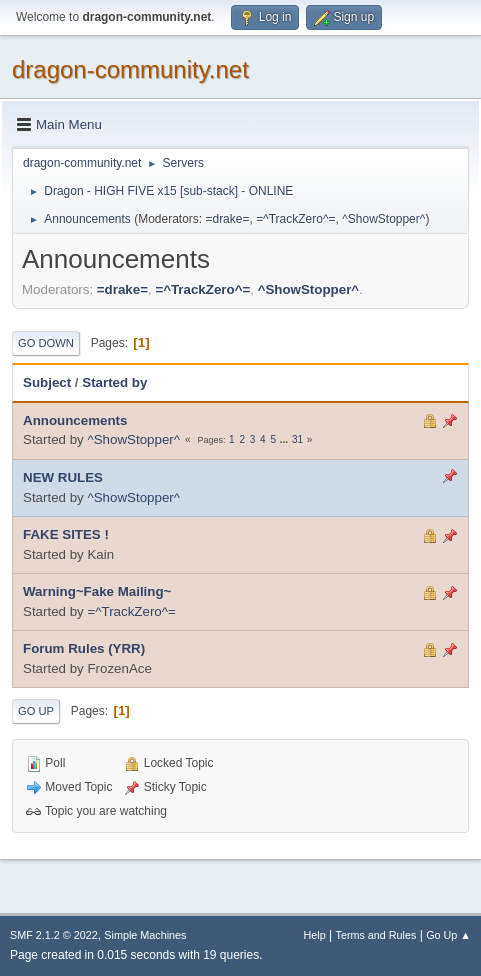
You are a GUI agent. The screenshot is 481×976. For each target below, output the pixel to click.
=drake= (227, 219)
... (285, 439)
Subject (47, 382)
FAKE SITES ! (66, 534)
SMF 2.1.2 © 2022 (54, 935)
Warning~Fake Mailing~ (97, 591)
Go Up (36, 711)
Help (315, 935)
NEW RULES (63, 477)
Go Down (46, 343)
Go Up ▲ (448, 935)
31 (297, 439)
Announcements (75, 420)
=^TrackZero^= (295, 219)
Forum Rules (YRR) (84, 648)
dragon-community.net (130, 69)
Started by (114, 382)
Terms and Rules (376, 935)
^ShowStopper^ (383, 219)
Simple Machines (145, 935)
